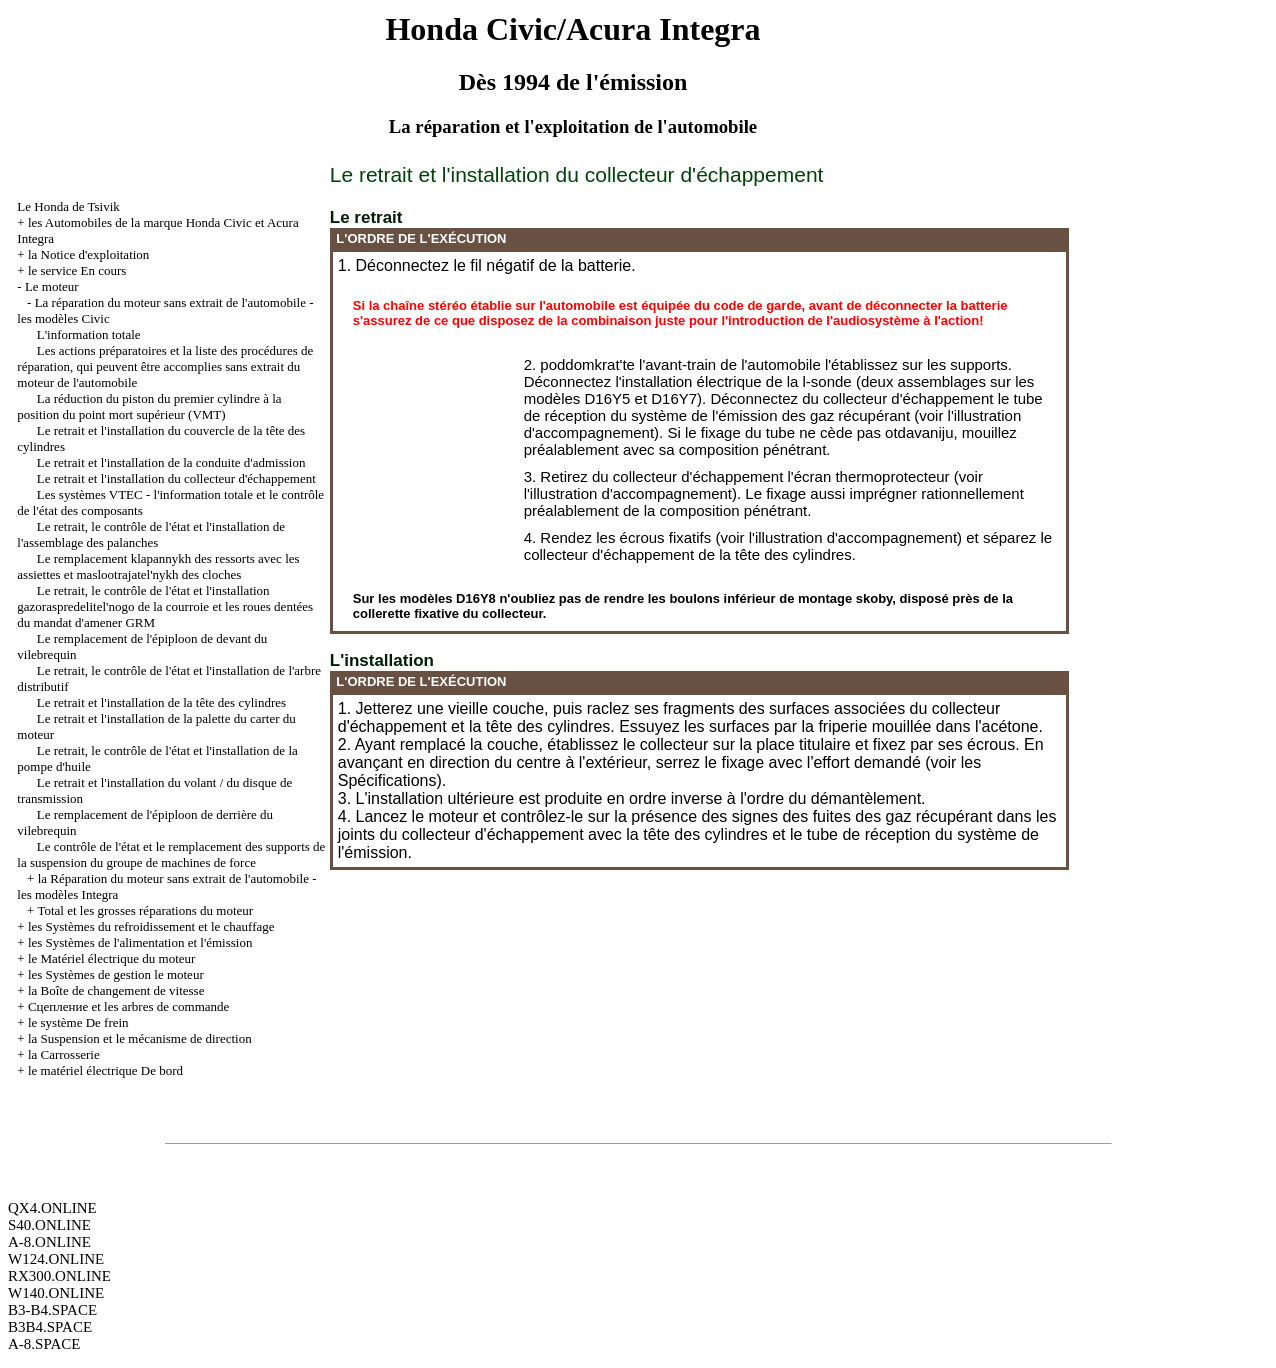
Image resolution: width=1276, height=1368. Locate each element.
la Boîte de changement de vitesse (116, 990)
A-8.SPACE (44, 1344)
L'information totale (89, 334)
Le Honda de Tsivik (68, 206)
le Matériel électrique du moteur (111, 958)
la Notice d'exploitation (88, 254)
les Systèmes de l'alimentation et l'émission (140, 942)
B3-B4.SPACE (52, 1310)
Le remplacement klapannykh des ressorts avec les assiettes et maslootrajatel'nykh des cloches (158, 566)
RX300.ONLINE (59, 1276)
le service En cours (77, 270)
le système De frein (78, 1022)
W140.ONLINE (56, 1293)
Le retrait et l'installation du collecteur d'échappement (176, 478)
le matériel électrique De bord (105, 1070)
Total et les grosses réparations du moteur (145, 910)
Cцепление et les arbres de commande (128, 1006)
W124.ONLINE (56, 1259)
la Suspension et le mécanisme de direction (140, 1038)
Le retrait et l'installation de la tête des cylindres (161, 702)
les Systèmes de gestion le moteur (116, 974)
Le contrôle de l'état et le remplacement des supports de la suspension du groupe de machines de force (171, 854)
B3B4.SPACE (50, 1327)
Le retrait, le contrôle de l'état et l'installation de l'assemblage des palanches (151, 534)
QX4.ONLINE (52, 1208)
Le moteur (52, 286)
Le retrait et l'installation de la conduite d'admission (171, 462)
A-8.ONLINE (49, 1242)
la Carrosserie (64, 1054)
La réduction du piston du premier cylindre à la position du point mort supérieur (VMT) (149, 406)
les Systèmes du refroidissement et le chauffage (151, 926)
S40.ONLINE (49, 1225)
